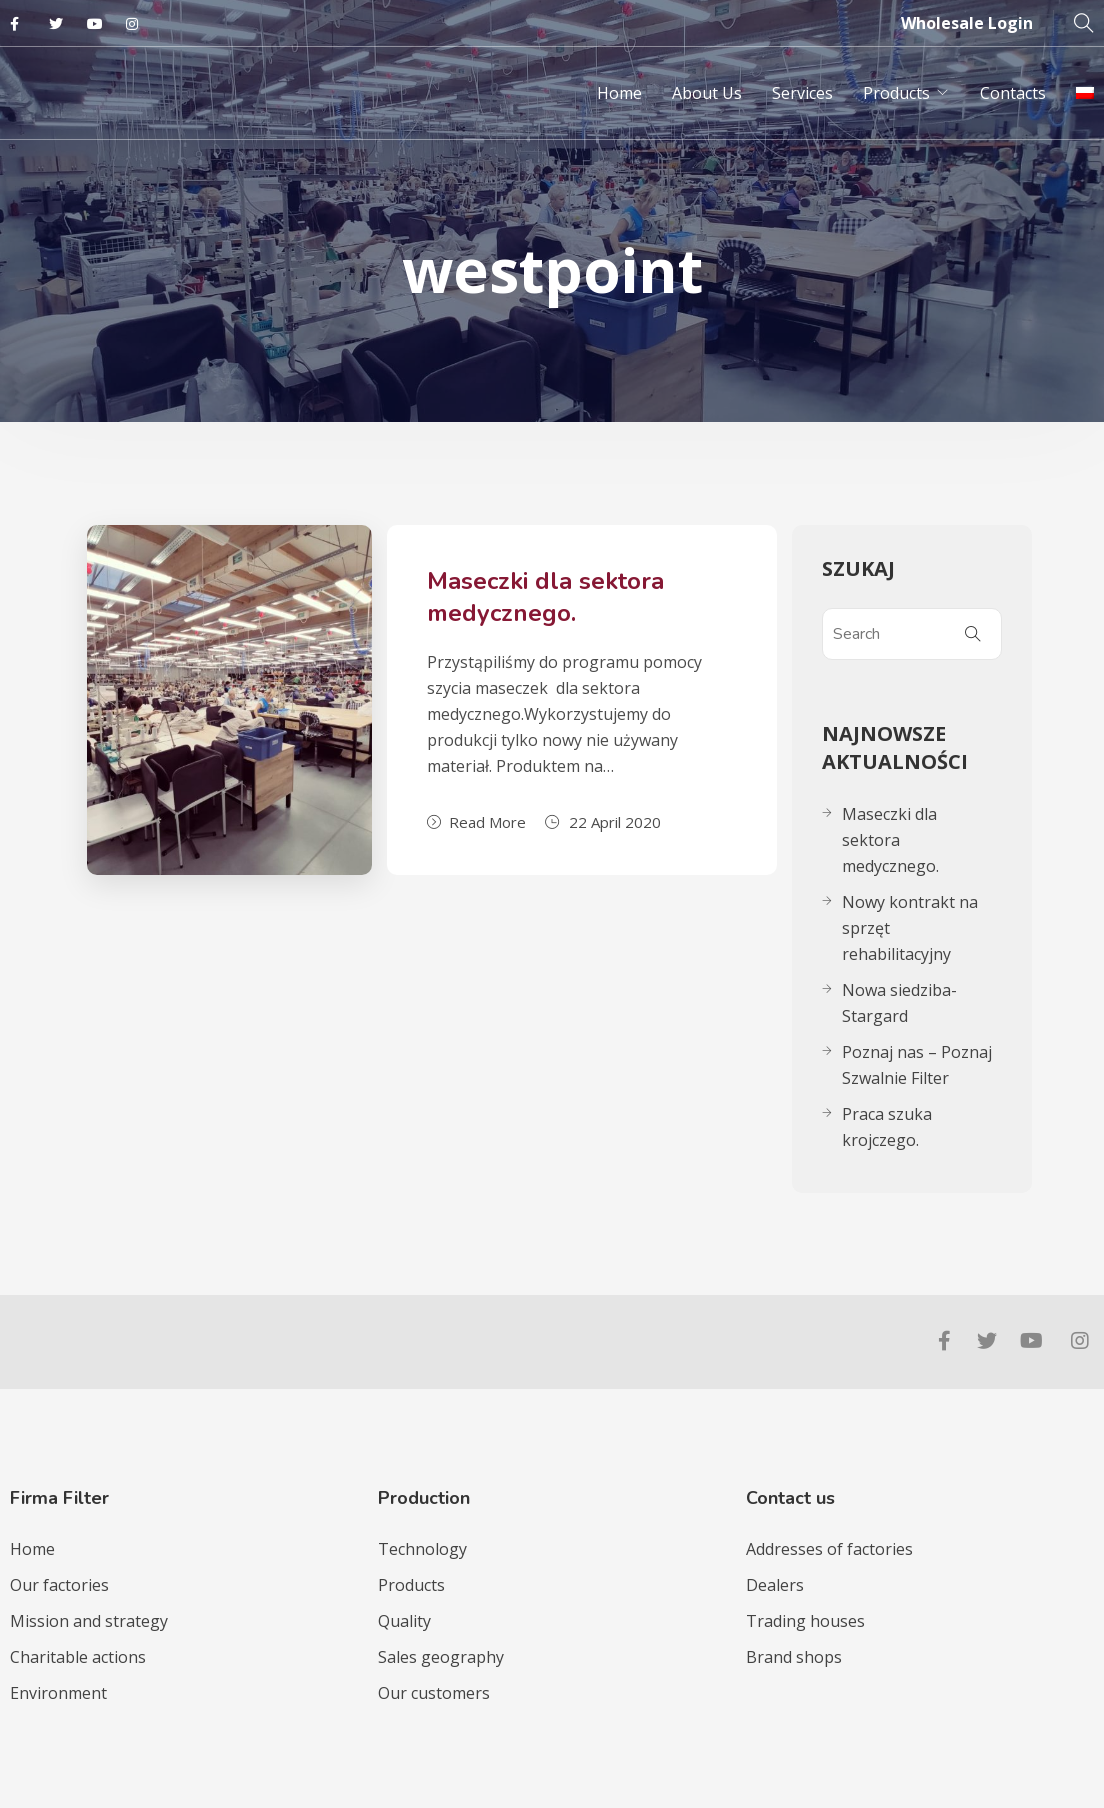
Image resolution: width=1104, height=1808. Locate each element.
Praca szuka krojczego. (887, 1127)
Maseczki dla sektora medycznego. (545, 597)
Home (619, 93)
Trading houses (805, 1621)
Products (896, 93)
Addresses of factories (829, 1549)
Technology (422, 1549)
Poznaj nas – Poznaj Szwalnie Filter (917, 1065)
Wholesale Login (967, 23)
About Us (707, 93)
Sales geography (441, 1657)
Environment (58, 1693)
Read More (476, 822)
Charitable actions (78, 1657)
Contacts (1013, 93)
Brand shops (794, 1657)
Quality (404, 1621)
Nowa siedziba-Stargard (899, 1003)
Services (802, 93)
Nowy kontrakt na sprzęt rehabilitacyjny (910, 928)
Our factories (59, 1585)
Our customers (434, 1693)
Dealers (775, 1585)
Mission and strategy (89, 1621)
